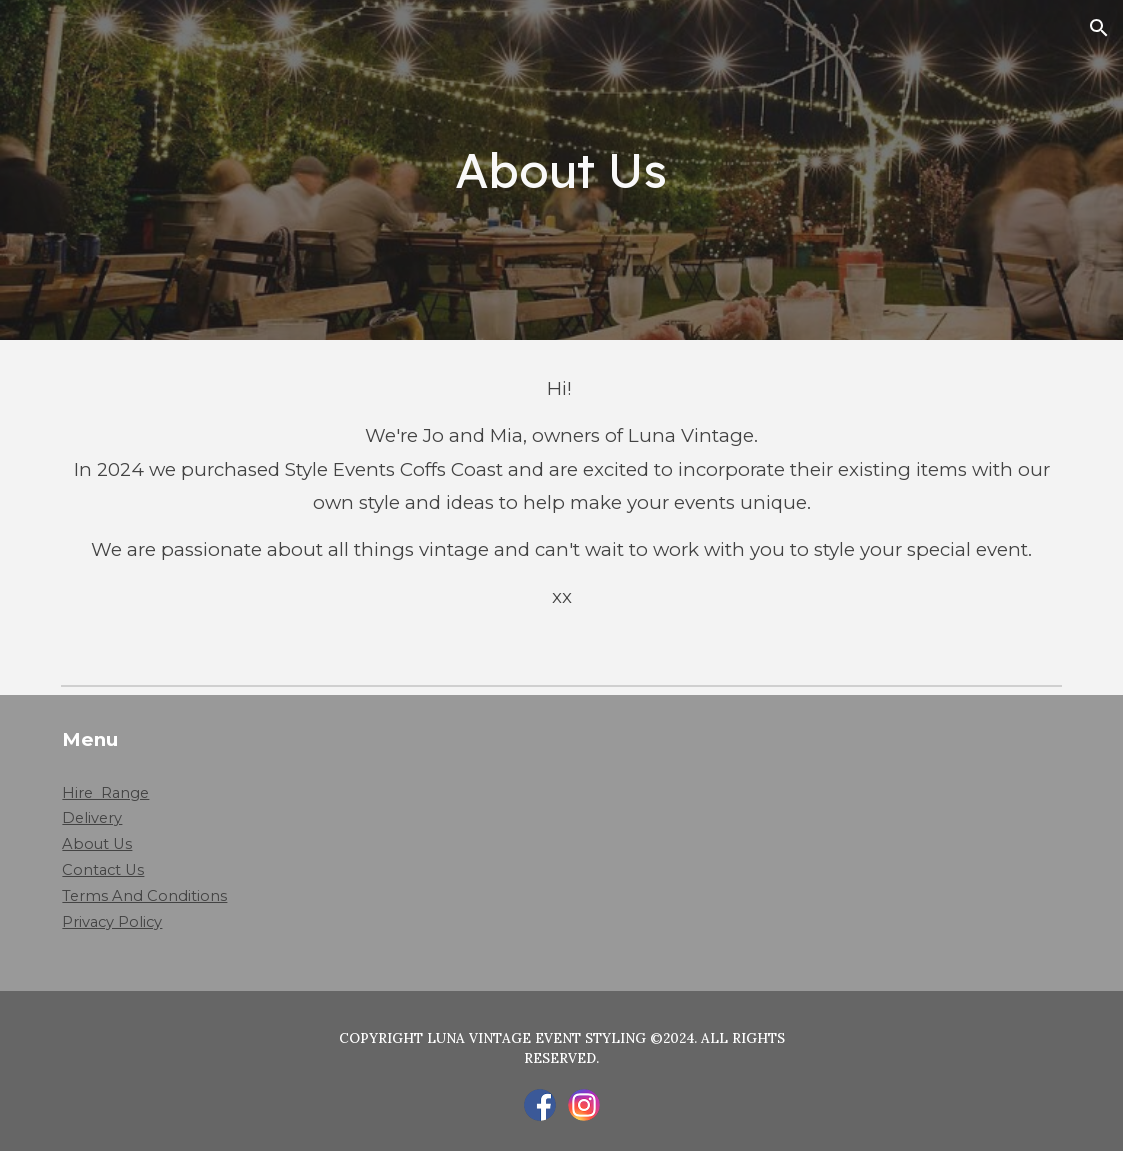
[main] (561, 170)
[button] (1099, 28)
